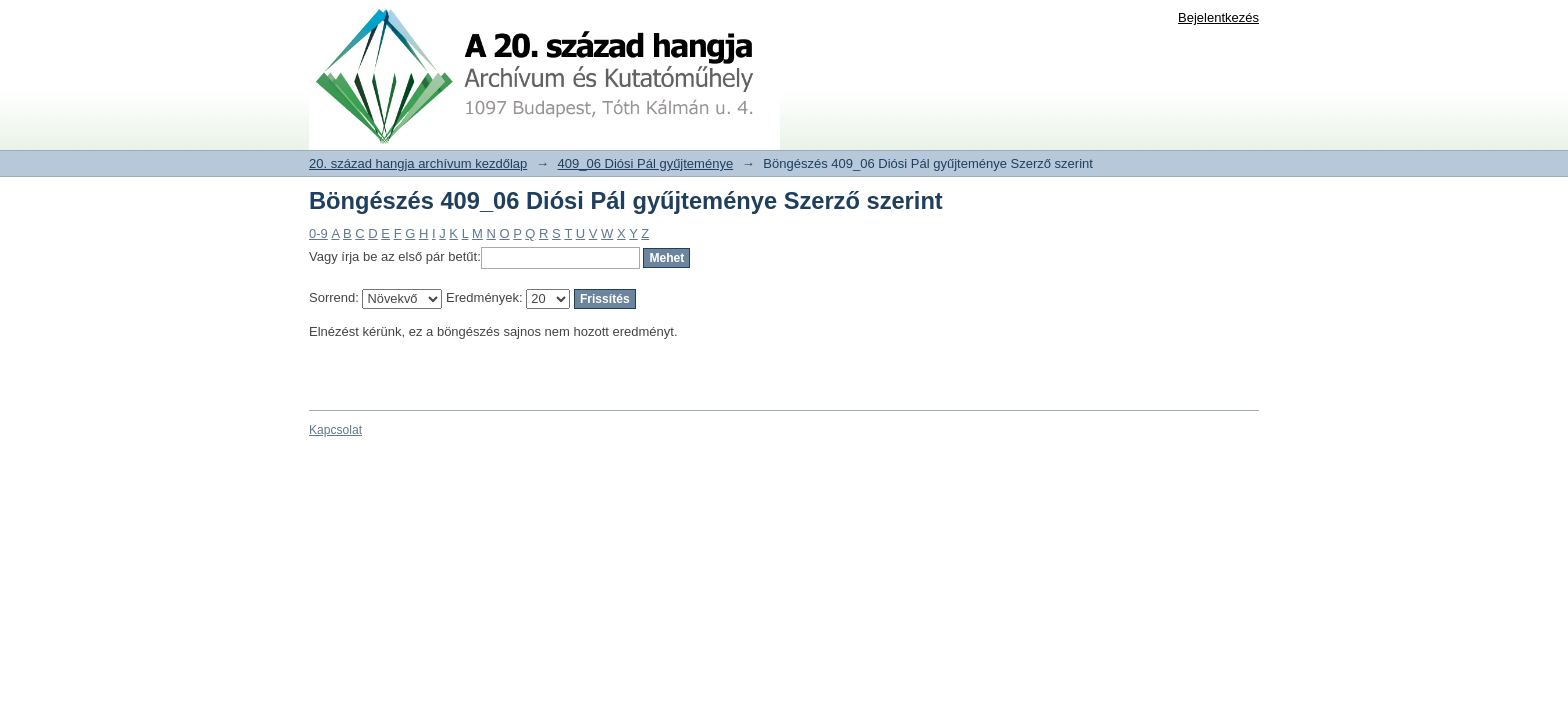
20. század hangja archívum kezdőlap (418, 163)
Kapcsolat (335, 430)
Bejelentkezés (1218, 17)
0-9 (318, 233)
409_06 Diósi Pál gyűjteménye (646, 163)
